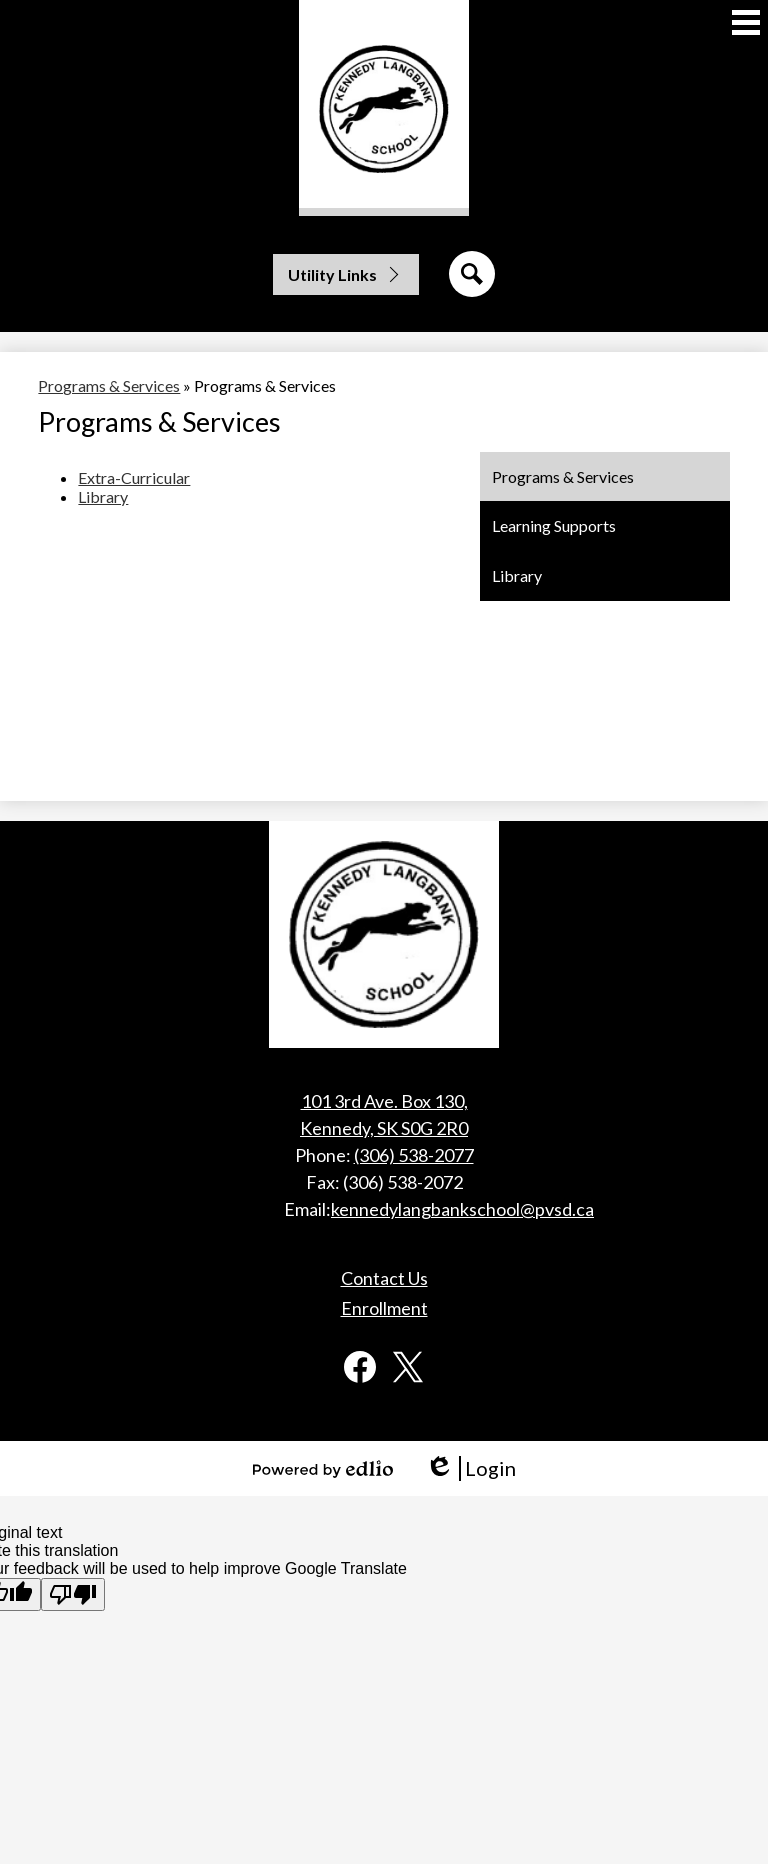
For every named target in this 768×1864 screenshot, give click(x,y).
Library (103, 496)
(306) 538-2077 (414, 1155)
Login (470, 1468)
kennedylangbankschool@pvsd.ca (462, 1209)
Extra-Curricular (134, 477)
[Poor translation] (73, 1594)
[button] (346, 274)
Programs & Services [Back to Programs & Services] (109, 385)
